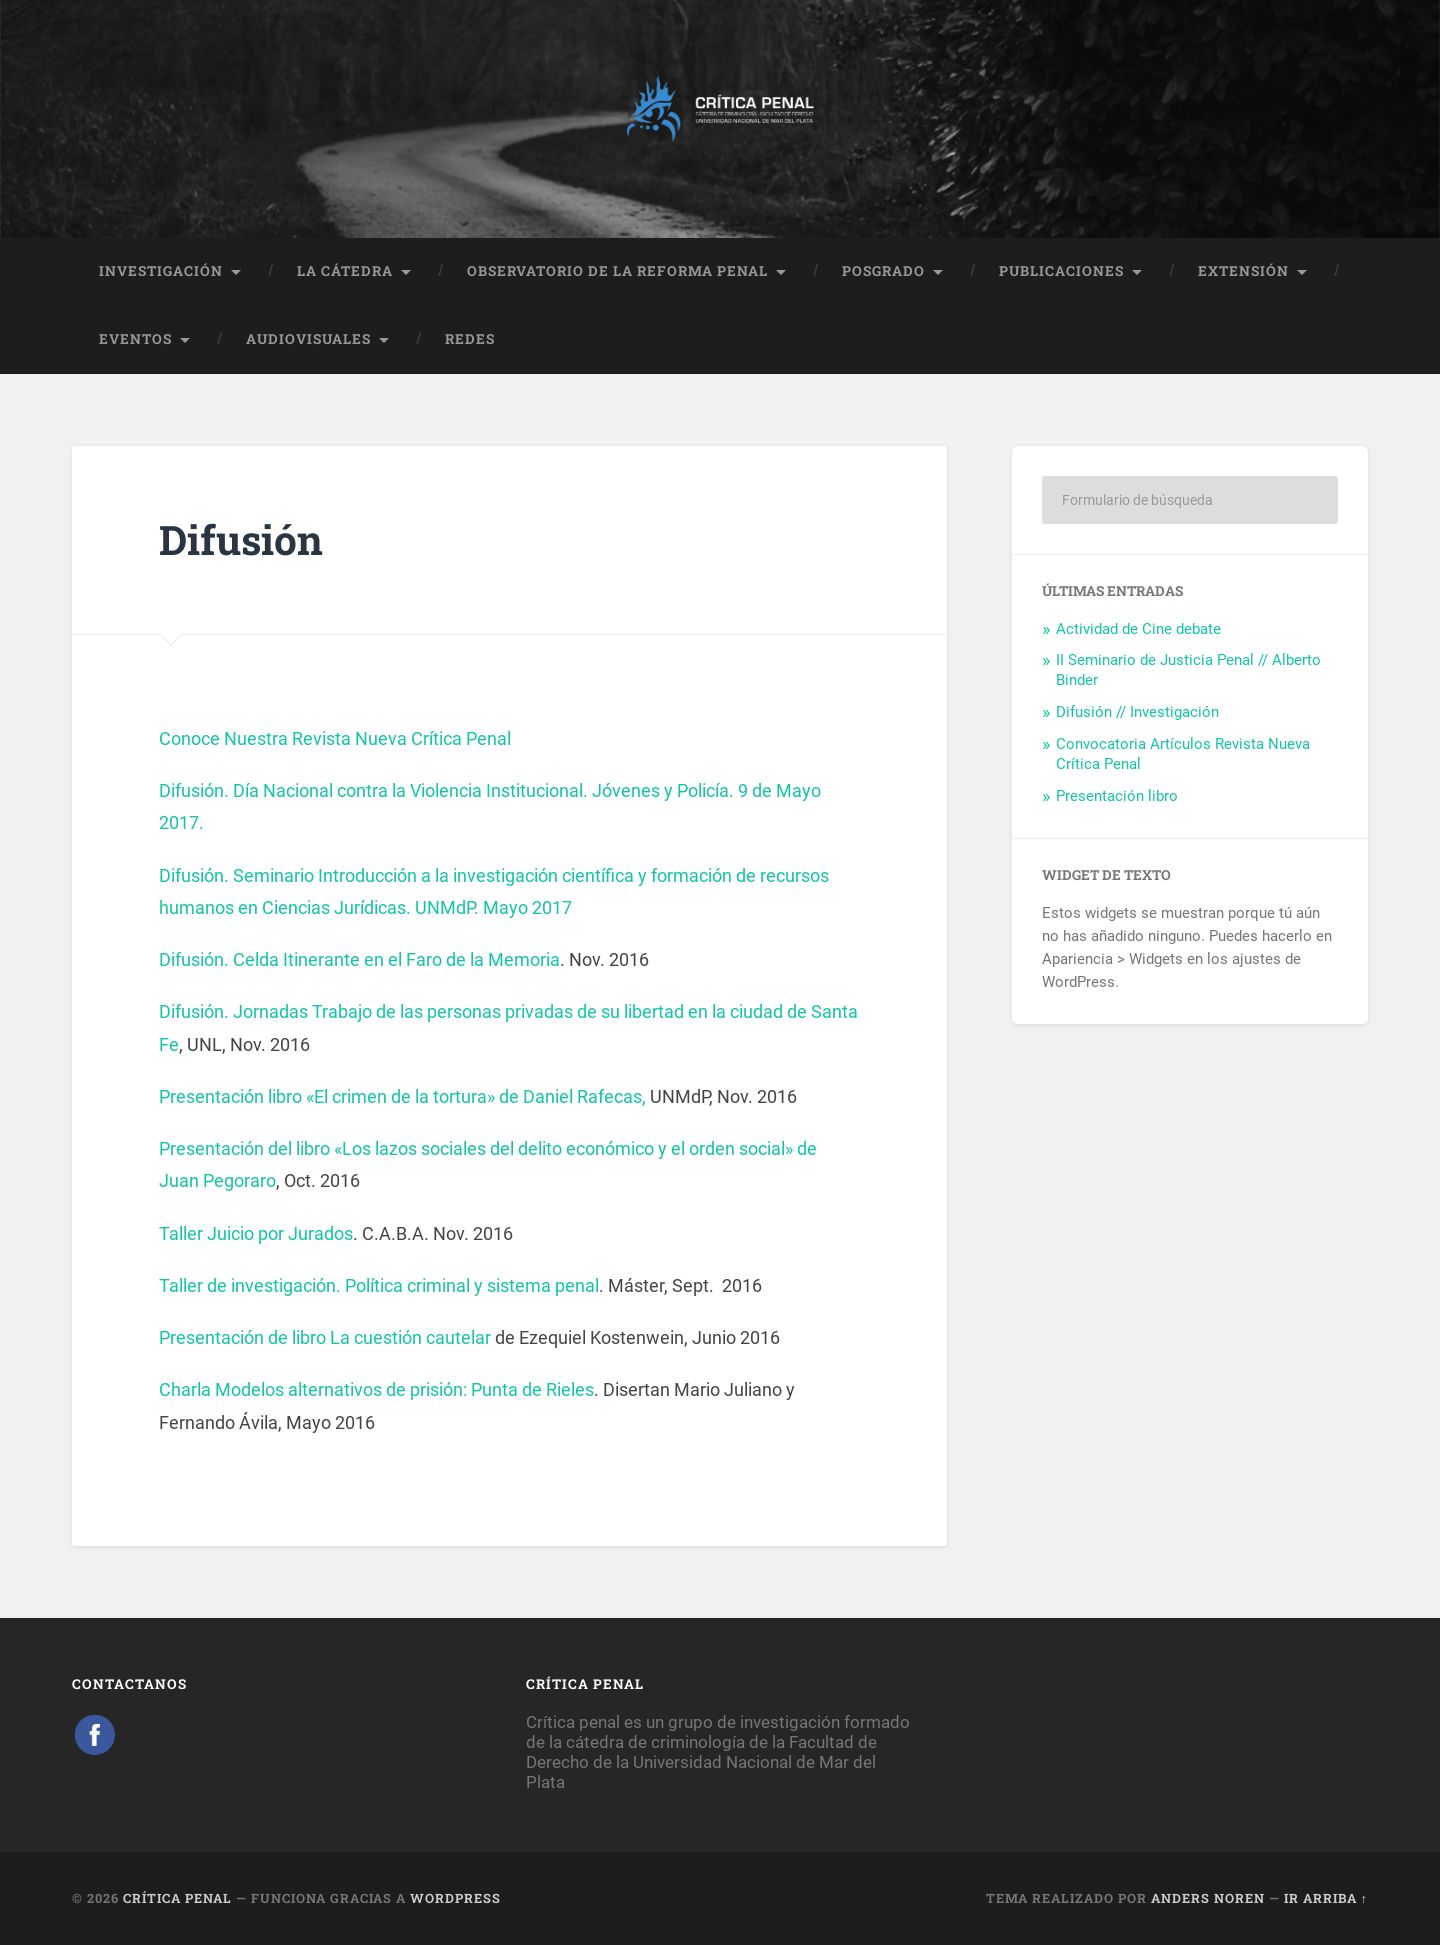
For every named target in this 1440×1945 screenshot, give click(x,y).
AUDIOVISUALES (308, 339)
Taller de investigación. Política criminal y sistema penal (379, 1285)
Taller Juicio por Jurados (256, 1233)
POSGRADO (883, 271)
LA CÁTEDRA (345, 271)
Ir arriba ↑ (1326, 1898)
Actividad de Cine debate (1138, 629)
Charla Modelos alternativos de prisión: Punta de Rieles (376, 1389)
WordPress (455, 1898)
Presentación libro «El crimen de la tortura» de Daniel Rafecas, (404, 1096)
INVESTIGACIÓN (161, 271)
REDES (470, 339)
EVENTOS (135, 339)
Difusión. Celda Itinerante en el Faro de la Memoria (359, 959)
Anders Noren (1208, 1898)
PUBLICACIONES (1061, 271)
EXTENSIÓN (1243, 271)
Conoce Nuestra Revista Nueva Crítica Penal (335, 738)
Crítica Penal (177, 1898)
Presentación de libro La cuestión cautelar (325, 1337)
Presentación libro (1117, 796)
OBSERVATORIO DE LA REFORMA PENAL (617, 271)
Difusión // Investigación (1137, 712)
